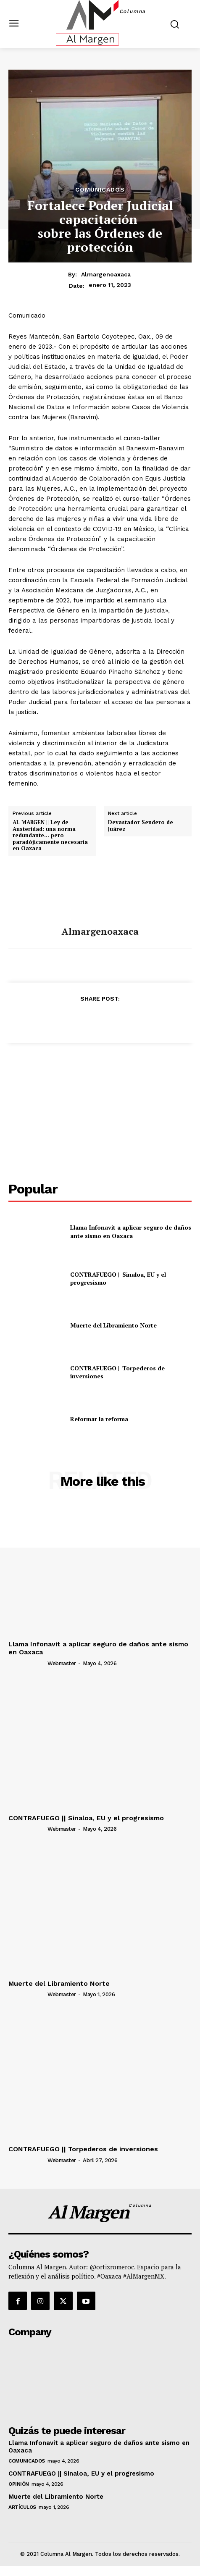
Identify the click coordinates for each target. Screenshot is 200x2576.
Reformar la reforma (99, 1419)
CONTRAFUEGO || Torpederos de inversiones (83, 2149)
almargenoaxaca (106, 274)
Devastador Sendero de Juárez (140, 825)
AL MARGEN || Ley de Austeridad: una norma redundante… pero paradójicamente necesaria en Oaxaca (50, 835)
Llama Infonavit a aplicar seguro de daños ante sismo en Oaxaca (130, 1231)
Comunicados (100, 189)
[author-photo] (27, 1662)
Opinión (18, 2484)
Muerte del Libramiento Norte (113, 1325)
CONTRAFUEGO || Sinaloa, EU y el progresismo (86, 1818)
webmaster (61, 1663)
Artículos (22, 2507)
